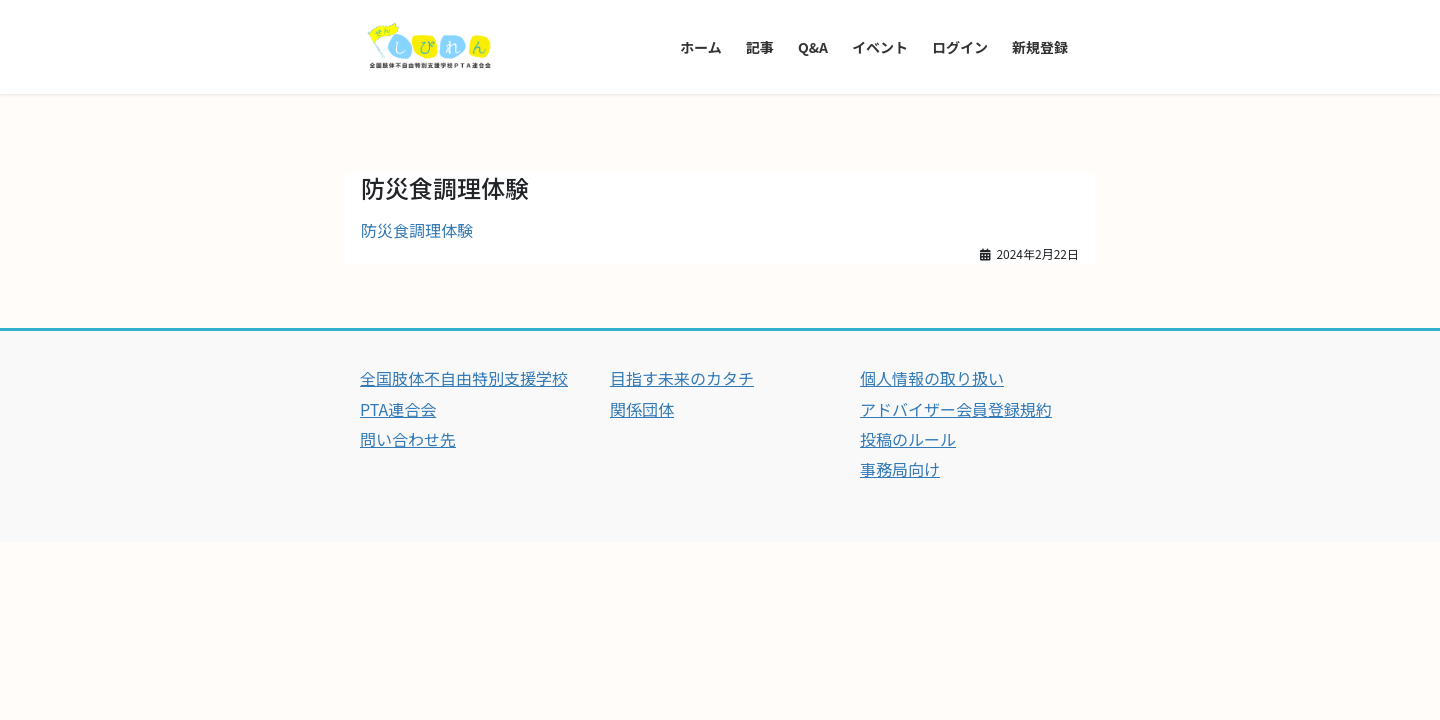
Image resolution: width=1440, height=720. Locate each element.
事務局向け (900, 469)
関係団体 (642, 409)
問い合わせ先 (408, 439)
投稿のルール (908, 439)
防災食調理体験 (417, 230)
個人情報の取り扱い (932, 378)
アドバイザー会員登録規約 (956, 409)
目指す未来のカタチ (682, 378)
